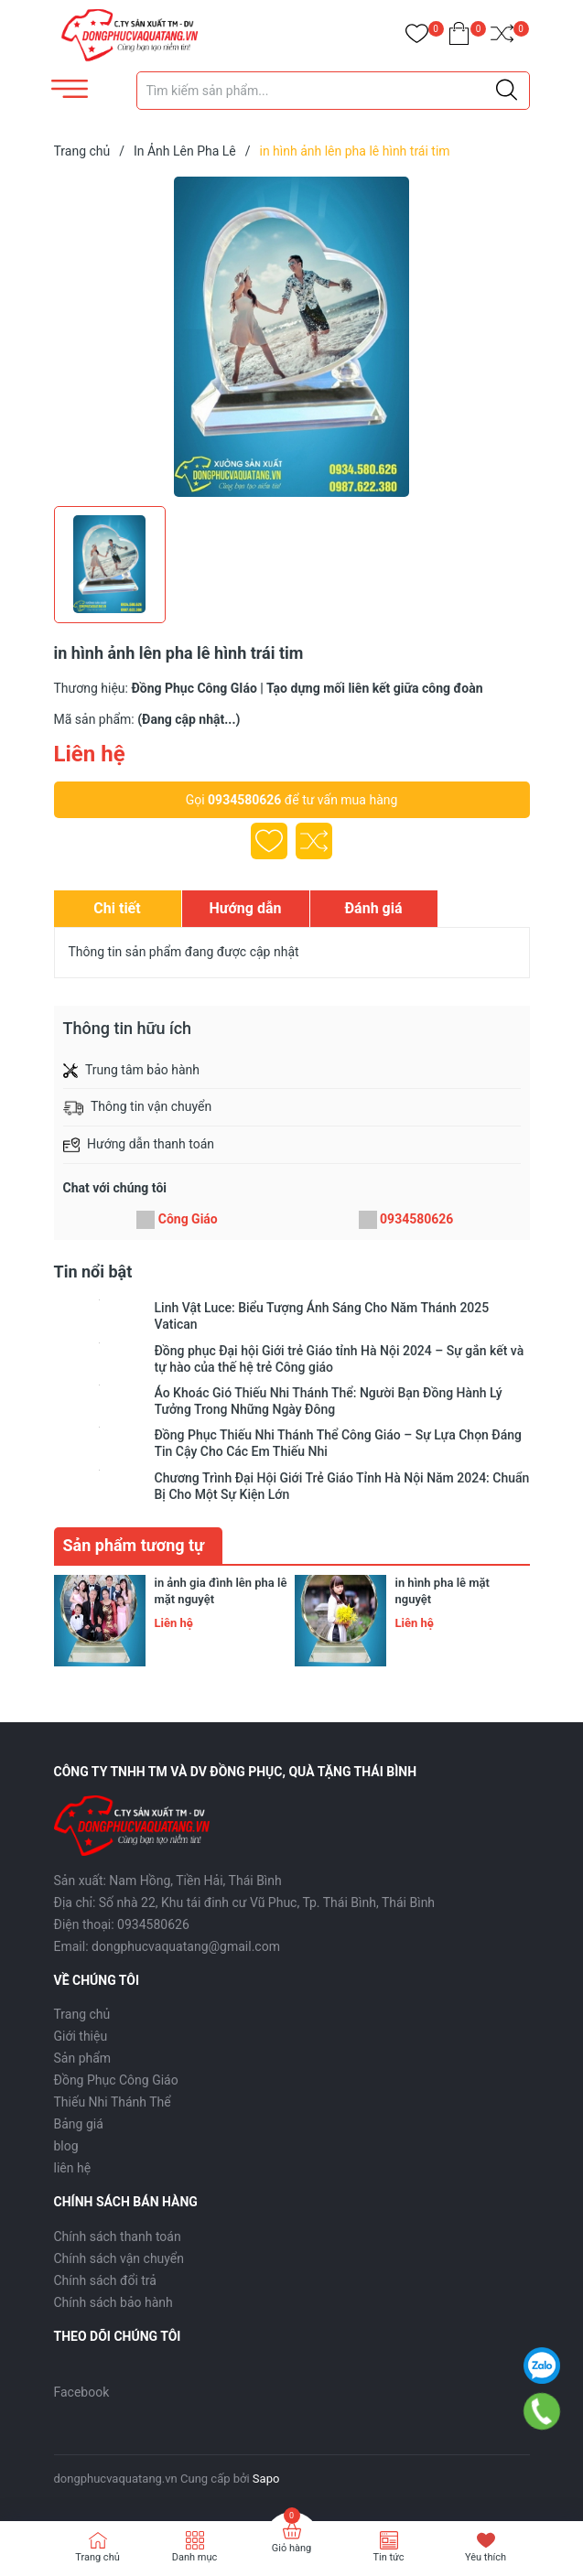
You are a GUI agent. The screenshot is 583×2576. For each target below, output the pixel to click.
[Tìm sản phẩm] (333, 90)
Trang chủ (82, 2014)
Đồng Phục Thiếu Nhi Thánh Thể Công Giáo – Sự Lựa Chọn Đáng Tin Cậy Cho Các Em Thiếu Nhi (338, 1443)
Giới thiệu (81, 2036)
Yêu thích (485, 2557)
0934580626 (244, 799)
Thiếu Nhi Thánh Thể (112, 2102)
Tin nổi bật (93, 1271)
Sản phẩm (83, 2058)
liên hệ (73, 2168)
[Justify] (506, 90)
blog (66, 2146)
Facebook (82, 2392)
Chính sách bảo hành (113, 2302)
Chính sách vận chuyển (119, 2258)
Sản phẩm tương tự (134, 1545)
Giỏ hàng (291, 2548)
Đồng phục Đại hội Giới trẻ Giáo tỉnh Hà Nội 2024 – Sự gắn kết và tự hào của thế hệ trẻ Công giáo (339, 1358)
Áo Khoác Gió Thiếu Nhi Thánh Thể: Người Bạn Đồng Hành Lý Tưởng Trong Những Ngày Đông (328, 1401)
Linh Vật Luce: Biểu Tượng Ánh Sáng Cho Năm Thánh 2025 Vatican (322, 1315)
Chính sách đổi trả (105, 2280)
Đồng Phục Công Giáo (116, 2080)
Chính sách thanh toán (117, 2236)
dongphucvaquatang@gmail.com (186, 1946)
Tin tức (388, 2557)
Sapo (266, 2478)
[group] (292, 337)
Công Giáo (188, 1219)
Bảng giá (78, 2124)
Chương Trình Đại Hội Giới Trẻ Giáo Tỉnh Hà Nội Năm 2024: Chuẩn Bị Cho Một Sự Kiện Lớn (342, 1486)
